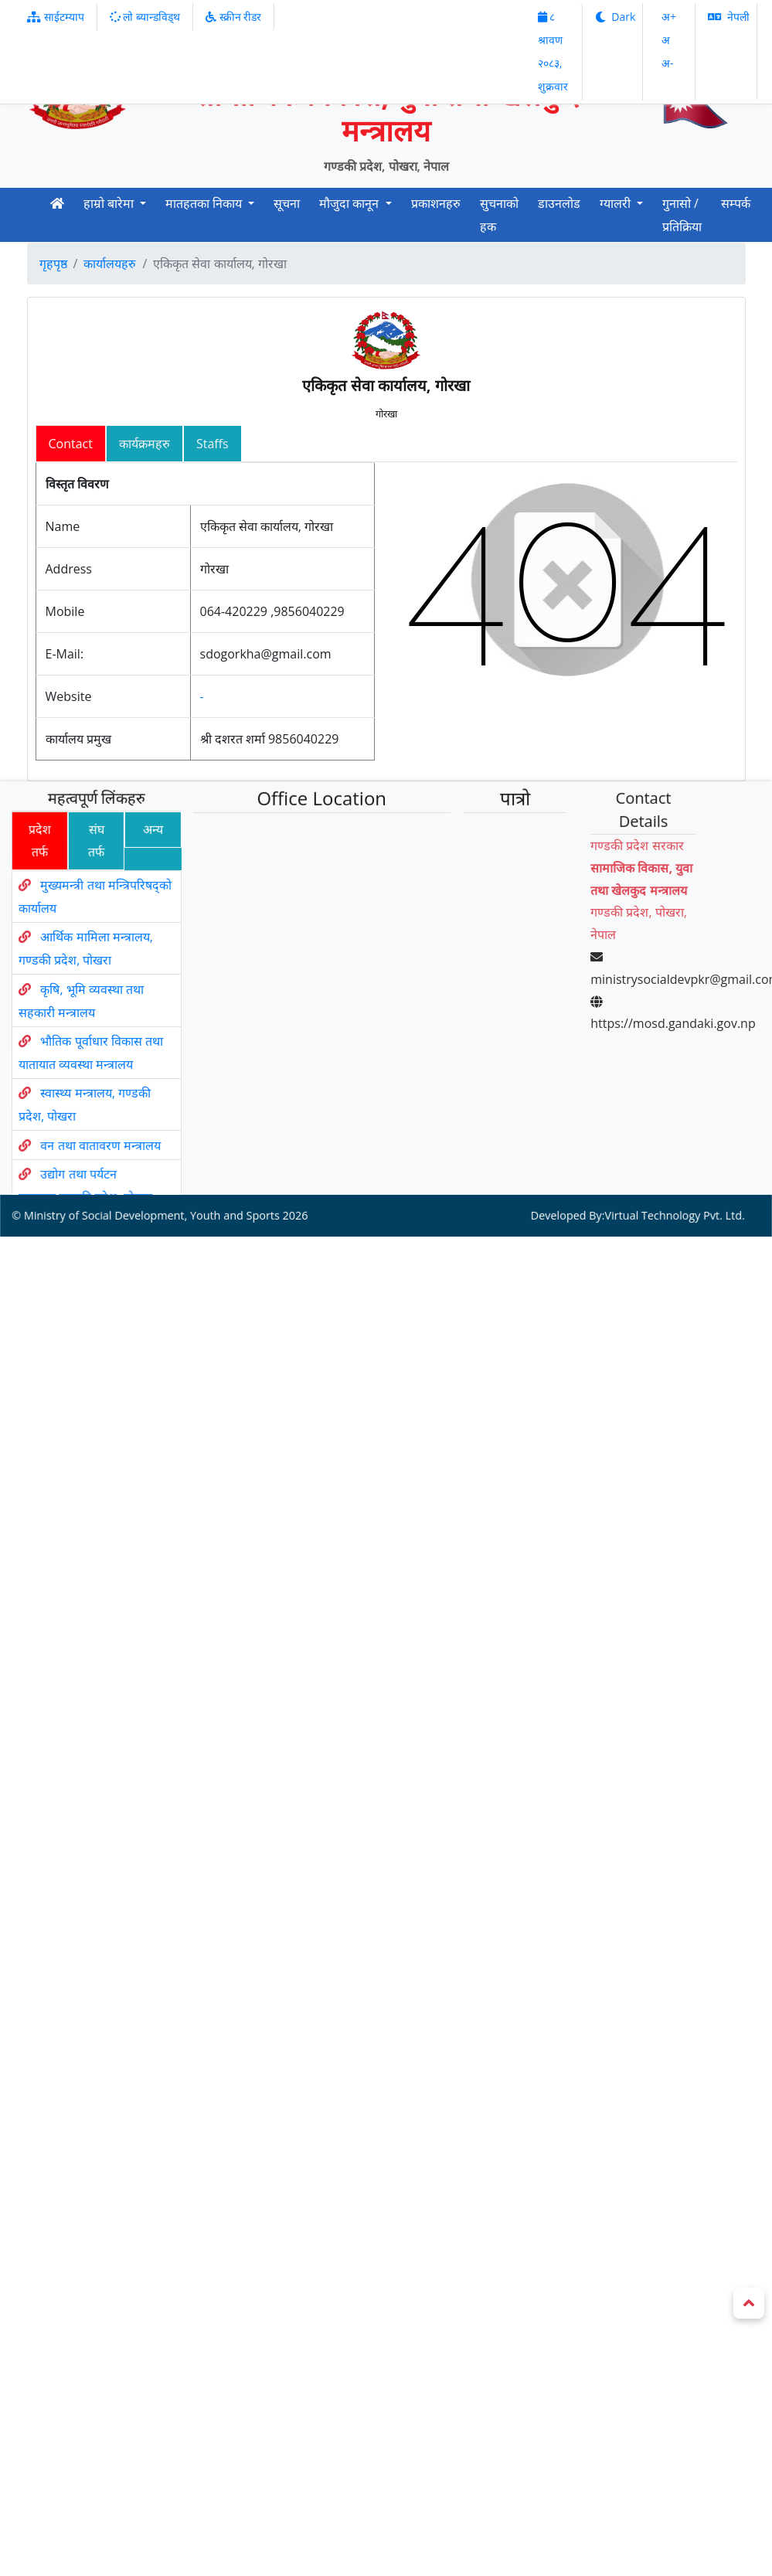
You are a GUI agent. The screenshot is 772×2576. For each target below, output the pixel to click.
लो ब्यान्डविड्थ (145, 16)
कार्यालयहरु (109, 263)
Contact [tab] (71, 443)
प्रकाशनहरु (436, 203)
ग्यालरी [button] (617, 203)
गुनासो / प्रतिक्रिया (682, 215)
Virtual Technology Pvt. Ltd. (654, 1141)
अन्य (136, 876)
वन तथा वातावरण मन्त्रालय (114, 1099)
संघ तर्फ (77, 884)
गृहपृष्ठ (53, 263)
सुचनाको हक (499, 215)
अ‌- (667, 63)
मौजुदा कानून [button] (350, 203)
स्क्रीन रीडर (233, 16)
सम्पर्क (735, 203)
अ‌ (665, 39)
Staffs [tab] (212, 443)
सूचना (287, 203)
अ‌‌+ (668, 16)
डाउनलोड (559, 203)
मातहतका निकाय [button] (205, 203)
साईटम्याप (55, 16)
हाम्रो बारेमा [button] (110, 203)
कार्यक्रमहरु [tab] (144, 443)
